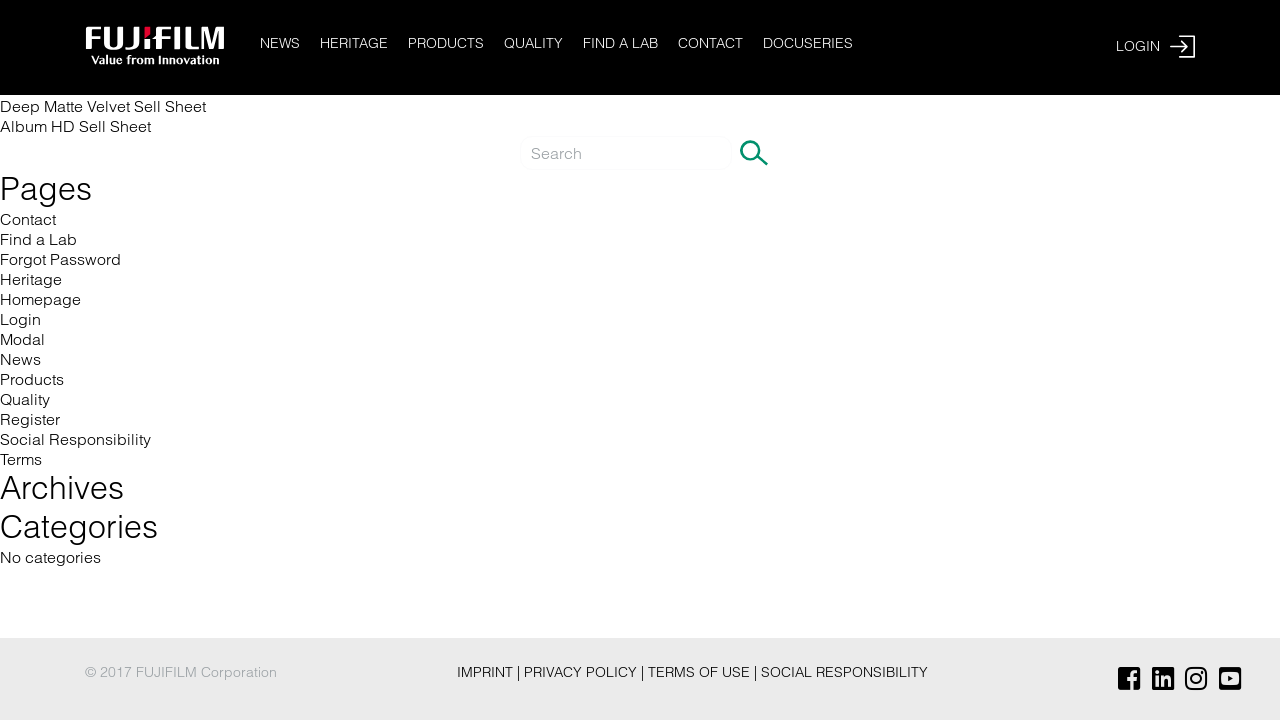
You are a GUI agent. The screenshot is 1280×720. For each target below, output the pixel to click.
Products (446, 43)
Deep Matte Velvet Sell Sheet (103, 106)
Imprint (487, 672)
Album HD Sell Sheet (75, 126)
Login (20, 319)
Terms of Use (701, 672)
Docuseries (808, 43)
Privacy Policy (582, 672)
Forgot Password (60, 259)
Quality (533, 43)
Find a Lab (620, 43)
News (280, 43)
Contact (710, 43)
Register (30, 419)
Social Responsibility (75, 439)
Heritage (354, 43)
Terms (21, 459)
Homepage (40, 299)
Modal (22, 339)
